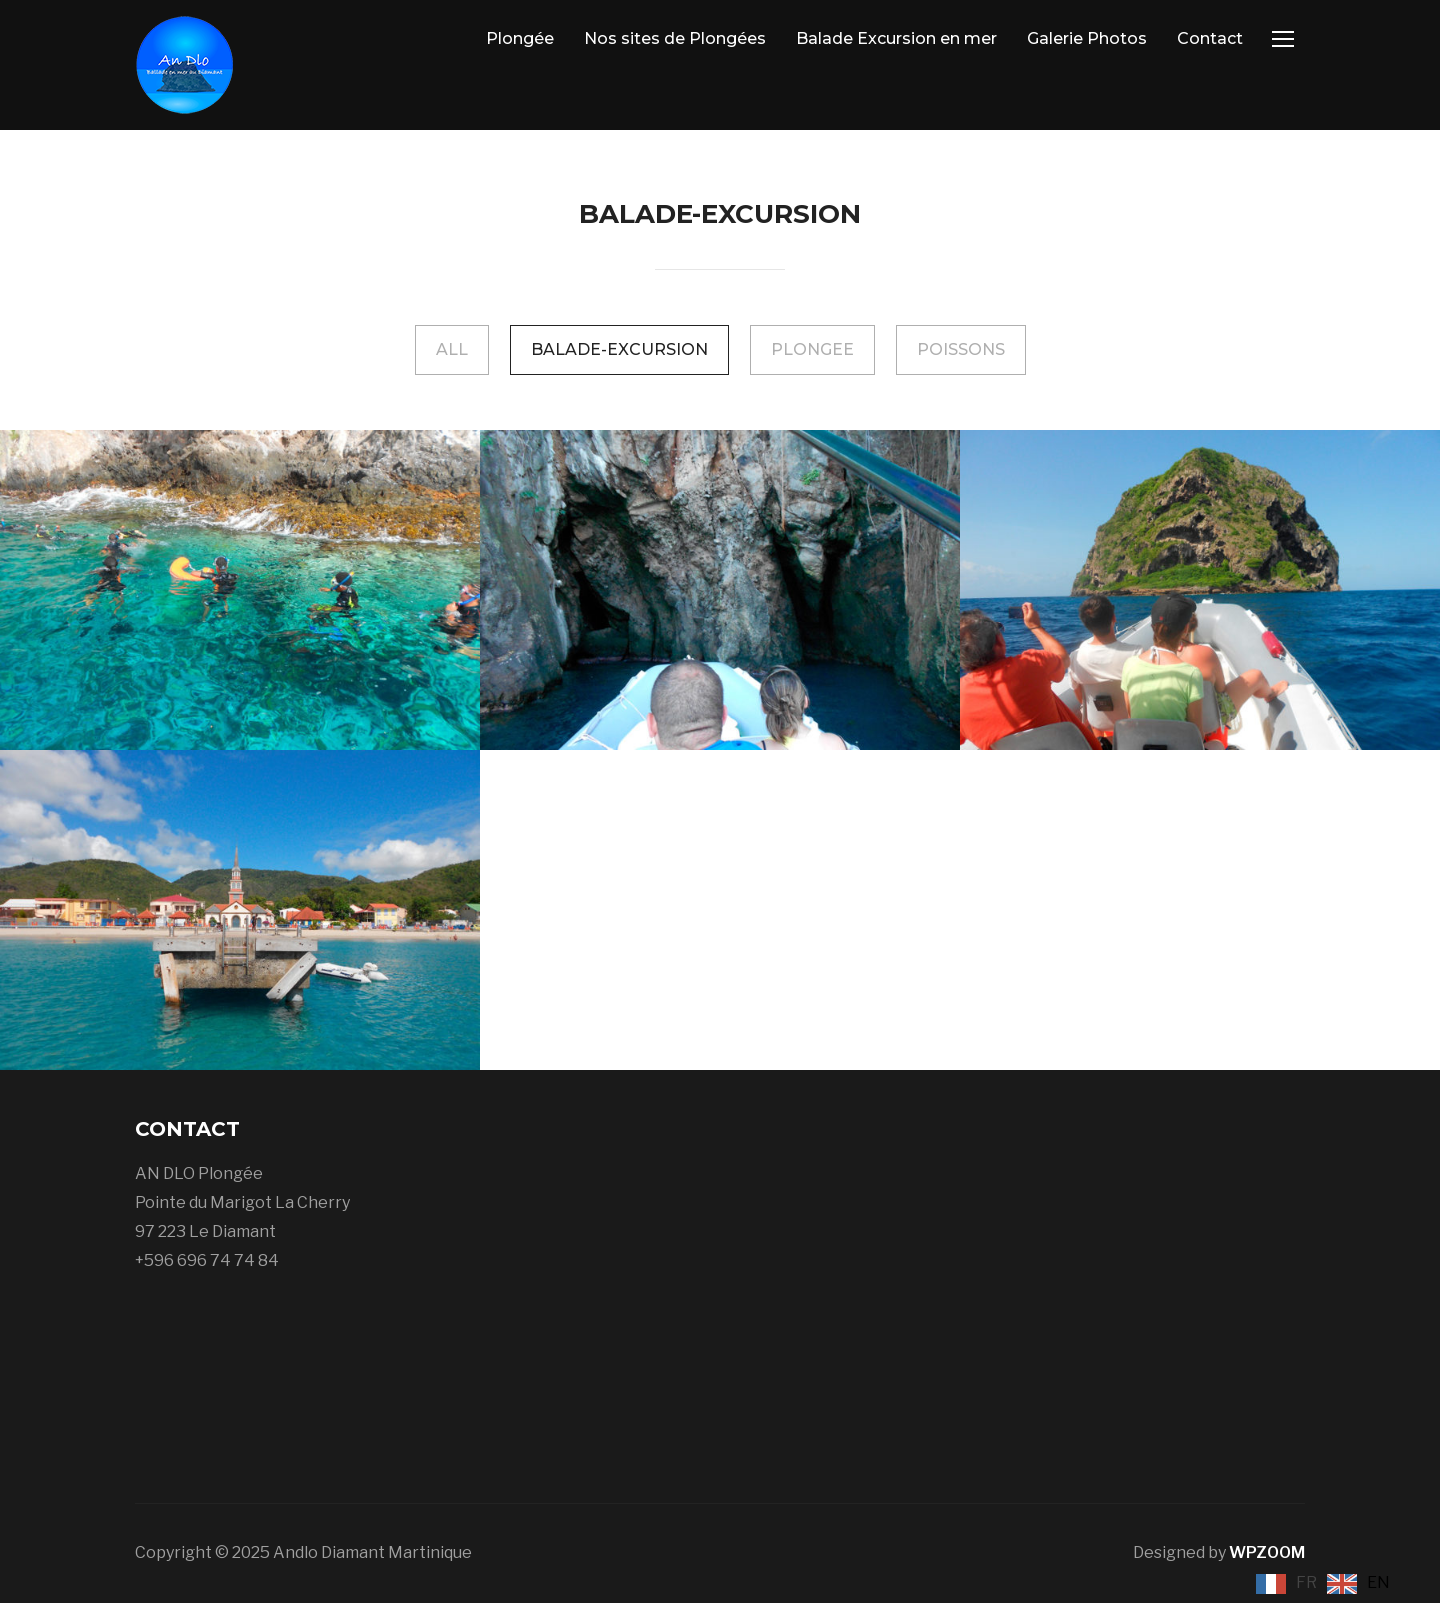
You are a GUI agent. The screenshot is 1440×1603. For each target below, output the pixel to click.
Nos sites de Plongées (675, 38)
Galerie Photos (1087, 38)
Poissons (961, 349)
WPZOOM (1267, 1552)
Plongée (520, 38)
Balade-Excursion (619, 349)
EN (1378, 1582)
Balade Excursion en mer (896, 38)
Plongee (812, 349)
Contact (1210, 38)
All (452, 349)
